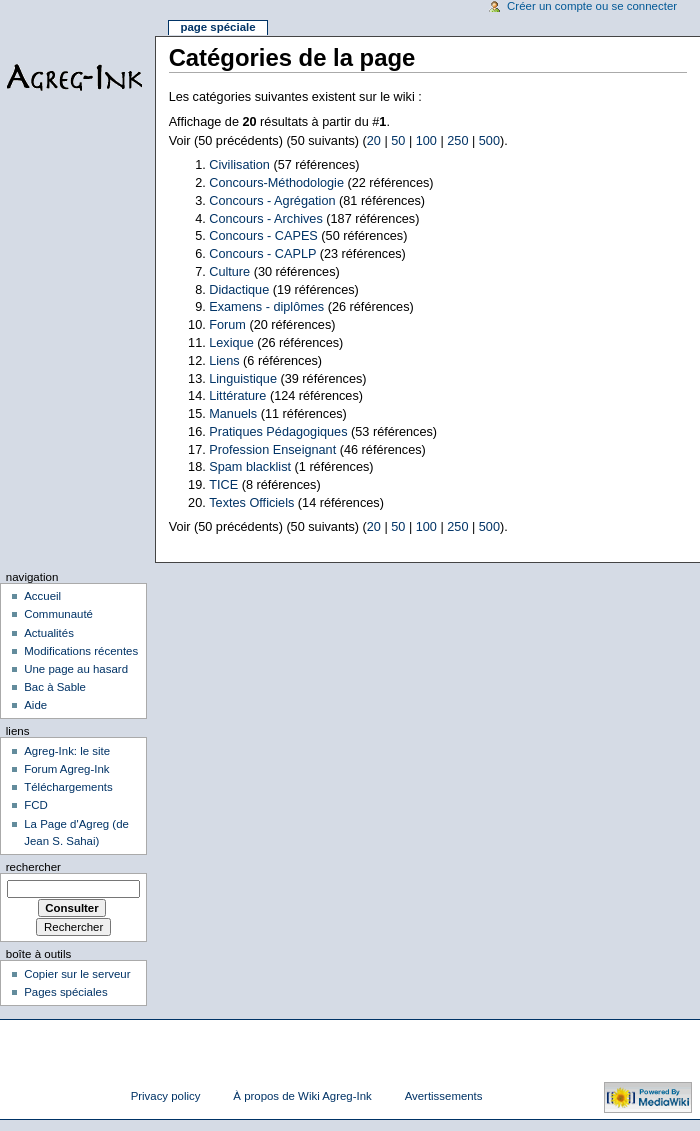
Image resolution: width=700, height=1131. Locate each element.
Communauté (58, 614)
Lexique (231, 343)
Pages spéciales (65, 992)
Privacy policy (166, 1096)
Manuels (233, 414)
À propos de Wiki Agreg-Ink (302, 1096)
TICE (223, 485)
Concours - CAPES (263, 236)
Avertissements (444, 1096)
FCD (36, 805)
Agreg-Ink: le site (67, 751)
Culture (229, 272)
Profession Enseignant (272, 450)
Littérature (237, 396)
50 (398, 141)
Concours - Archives (266, 219)
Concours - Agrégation (272, 201)
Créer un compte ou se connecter (592, 6)
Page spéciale (217, 27)
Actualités (49, 633)
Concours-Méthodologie (276, 183)
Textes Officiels (251, 503)
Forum (227, 325)
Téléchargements (68, 787)
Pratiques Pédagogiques (278, 432)
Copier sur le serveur (77, 974)
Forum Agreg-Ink (66, 769)
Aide (35, 705)
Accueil (42, 596)
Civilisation (239, 165)
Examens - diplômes (266, 307)
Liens (224, 361)
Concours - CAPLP (262, 254)
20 (374, 141)
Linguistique (243, 379)
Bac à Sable (55, 687)
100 (426, 141)
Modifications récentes (81, 651)
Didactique (239, 290)
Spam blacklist (250, 467)
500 (489, 141)
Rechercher (33, 867)
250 (457, 141)
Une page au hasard (76, 669)
